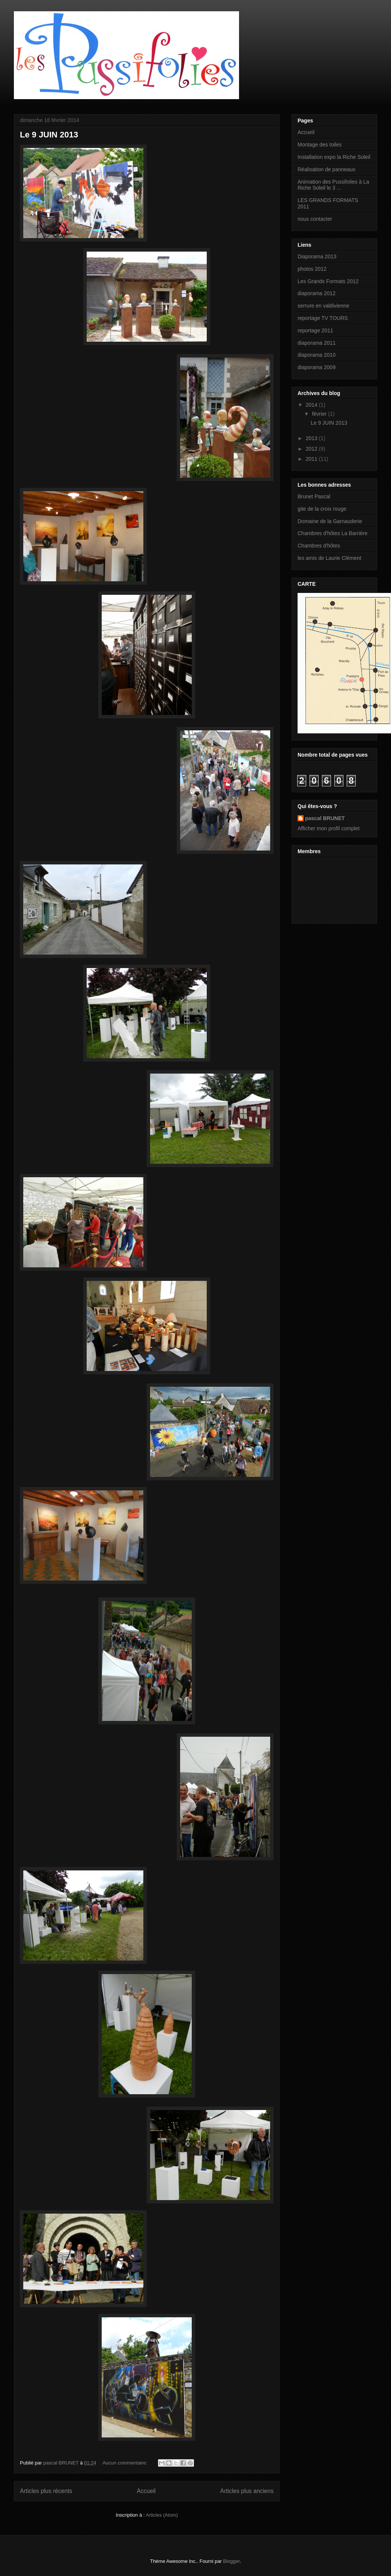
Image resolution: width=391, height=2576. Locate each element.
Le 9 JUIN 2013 (49, 134)
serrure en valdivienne (323, 306)
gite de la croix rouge (322, 509)
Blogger (231, 2561)
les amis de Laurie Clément (329, 558)
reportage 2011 (315, 330)
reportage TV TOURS (323, 318)
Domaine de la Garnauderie (330, 521)
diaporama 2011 (316, 343)
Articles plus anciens (247, 2491)
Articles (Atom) (161, 2515)
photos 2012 (312, 269)
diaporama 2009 (316, 367)
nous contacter (315, 219)
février (320, 414)
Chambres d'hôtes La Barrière (332, 533)
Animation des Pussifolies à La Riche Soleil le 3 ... (333, 185)
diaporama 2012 (316, 293)
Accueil (146, 2491)
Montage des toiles (320, 145)
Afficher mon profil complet (328, 828)
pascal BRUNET (325, 818)
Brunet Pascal (314, 496)
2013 (312, 438)
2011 (312, 459)
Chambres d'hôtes (319, 546)
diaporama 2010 (316, 355)
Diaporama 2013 (317, 256)
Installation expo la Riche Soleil (334, 157)
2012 (312, 449)
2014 (312, 405)
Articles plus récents (46, 2491)
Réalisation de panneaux (326, 169)
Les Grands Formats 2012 (328, 281)
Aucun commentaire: (125, 2463)
